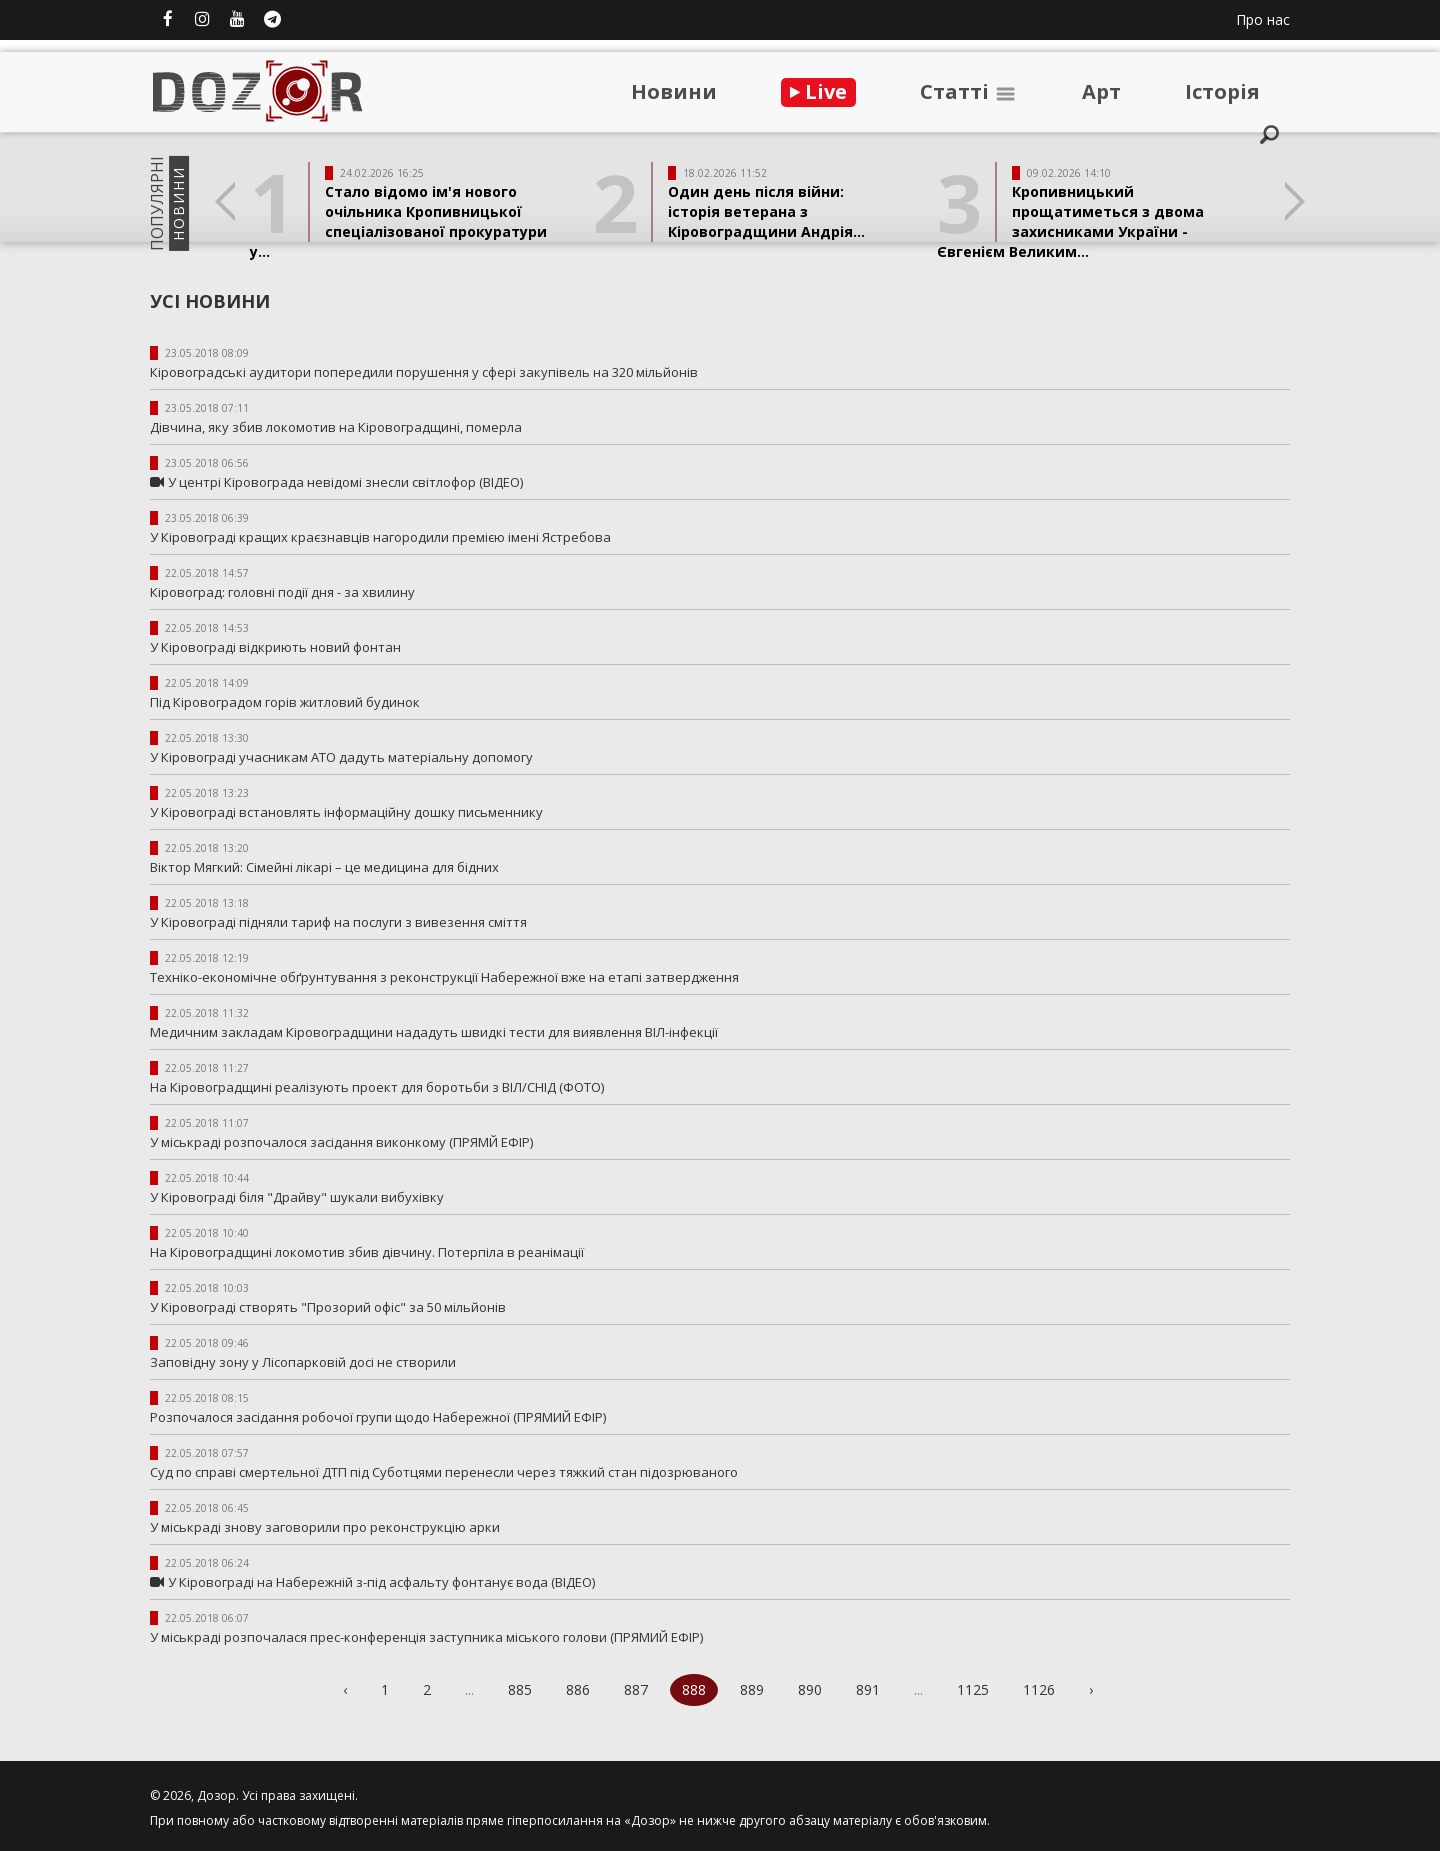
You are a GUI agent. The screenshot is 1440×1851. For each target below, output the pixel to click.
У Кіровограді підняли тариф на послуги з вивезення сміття (338, 922)
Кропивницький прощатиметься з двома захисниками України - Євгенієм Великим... (1070, 221)
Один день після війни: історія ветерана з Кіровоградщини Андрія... (766, 211)
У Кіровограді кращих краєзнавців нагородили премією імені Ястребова (380, 537)
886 (578, 1689)
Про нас (1263, 19)
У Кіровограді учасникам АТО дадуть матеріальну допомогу (341, 757)
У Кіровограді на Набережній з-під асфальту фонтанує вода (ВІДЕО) (381, 1582)
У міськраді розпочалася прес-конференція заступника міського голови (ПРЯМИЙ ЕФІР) (426, 1637)
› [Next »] (1091, 1689)
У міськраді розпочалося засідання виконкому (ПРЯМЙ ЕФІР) (341, 1142)
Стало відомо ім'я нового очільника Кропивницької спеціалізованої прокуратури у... (398, 221)
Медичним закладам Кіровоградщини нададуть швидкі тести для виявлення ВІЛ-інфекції (434, 1032)
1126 (1039, 1689)
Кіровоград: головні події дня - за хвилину (282, 592)
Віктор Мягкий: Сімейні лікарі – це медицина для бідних (324, 867)
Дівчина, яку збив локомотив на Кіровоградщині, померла (336, 427)
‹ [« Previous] (345, 1689)
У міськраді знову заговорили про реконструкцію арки (325, 1527)
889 (752, 1689)
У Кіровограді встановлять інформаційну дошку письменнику (346, 812)
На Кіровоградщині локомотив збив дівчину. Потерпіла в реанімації (367, 1252)
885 (520, 1689)
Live (818, 91)
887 (636, 1689)
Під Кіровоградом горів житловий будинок (285, 702)
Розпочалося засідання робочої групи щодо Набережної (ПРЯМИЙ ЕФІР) (378, 1417)
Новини (674, 91)
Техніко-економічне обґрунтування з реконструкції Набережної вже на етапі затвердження (444, 977)
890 (810, 1689)
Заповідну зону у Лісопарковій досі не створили (303, 1362)
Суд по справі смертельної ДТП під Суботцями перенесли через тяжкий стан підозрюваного (444, 1472)
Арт (1101, 91)
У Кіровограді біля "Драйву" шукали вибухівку (297, 1197)
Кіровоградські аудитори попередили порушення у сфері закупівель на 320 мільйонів (424, 372)
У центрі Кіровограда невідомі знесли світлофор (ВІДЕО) (345, 482)
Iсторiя (1222, 91)
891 (868, 1689)
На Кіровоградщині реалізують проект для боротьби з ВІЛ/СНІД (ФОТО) (377, 1087)
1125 (973, 1689)
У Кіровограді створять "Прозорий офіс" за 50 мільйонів (328, 1307)
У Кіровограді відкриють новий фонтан (275, 647)
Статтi (969, 91)
